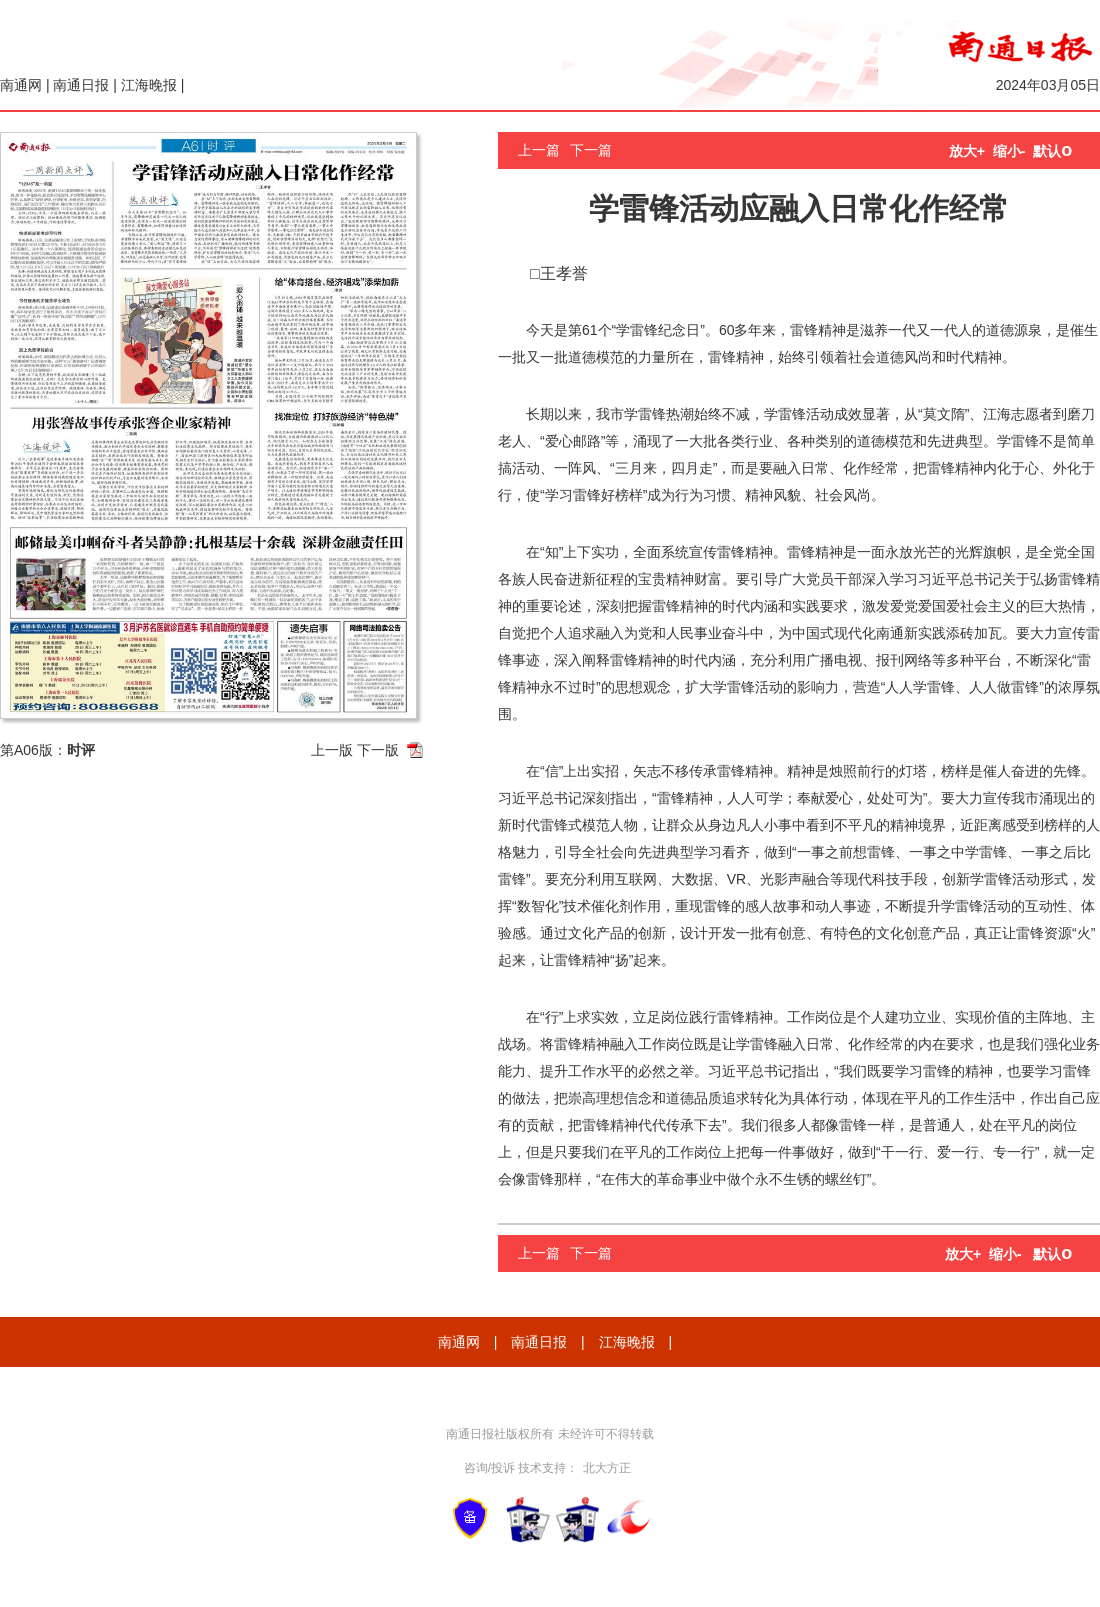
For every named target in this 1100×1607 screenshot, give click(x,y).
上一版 (332, 750)
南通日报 (81, 85)
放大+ (967, 151)
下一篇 (591, 150)
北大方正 (607, 1468)
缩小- (1009, 151)
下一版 (378, 750)
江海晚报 (149, 85)
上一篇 (539, 150)
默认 (1052, 151)
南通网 (21, 85)
